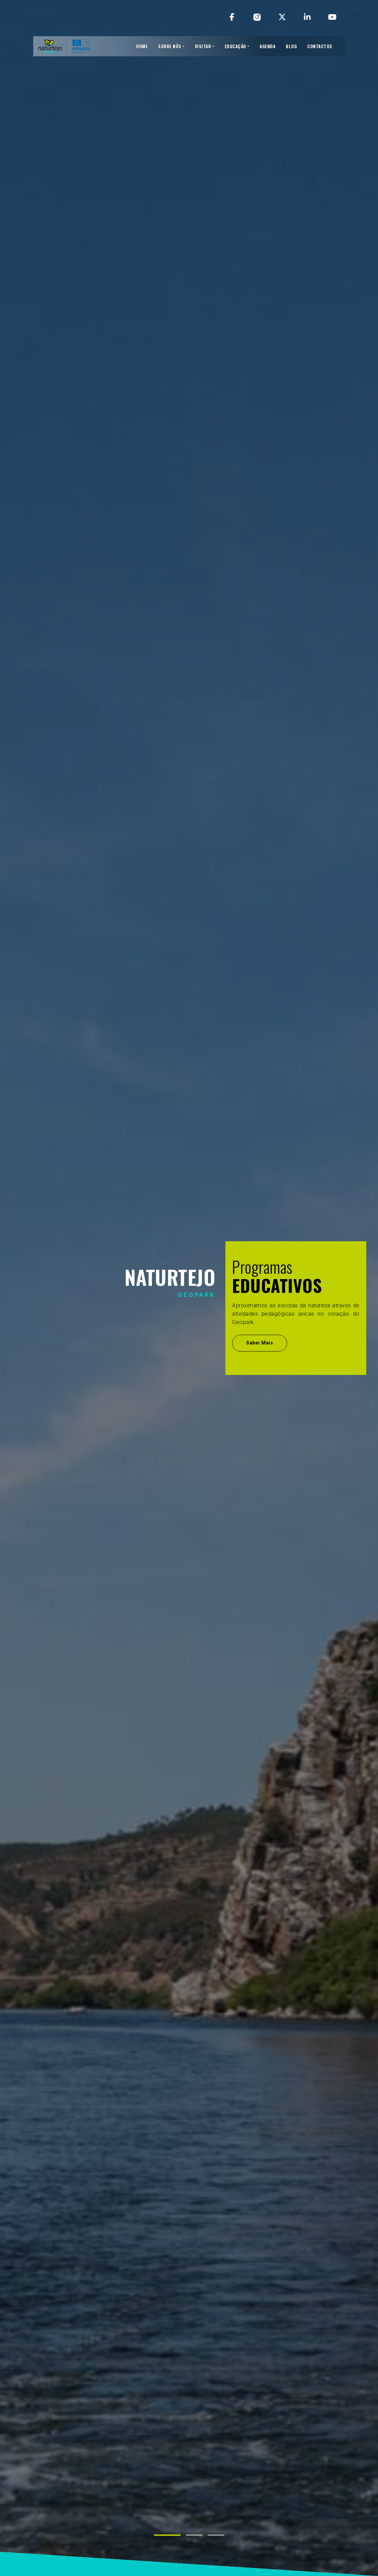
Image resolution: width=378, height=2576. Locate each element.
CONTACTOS (319, 46)
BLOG (291, 46)
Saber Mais (260, 1342)
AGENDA (267, 46)
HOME (142, 46)
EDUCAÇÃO (235, 46)
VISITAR (203, 46)
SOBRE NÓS (169, 46)
